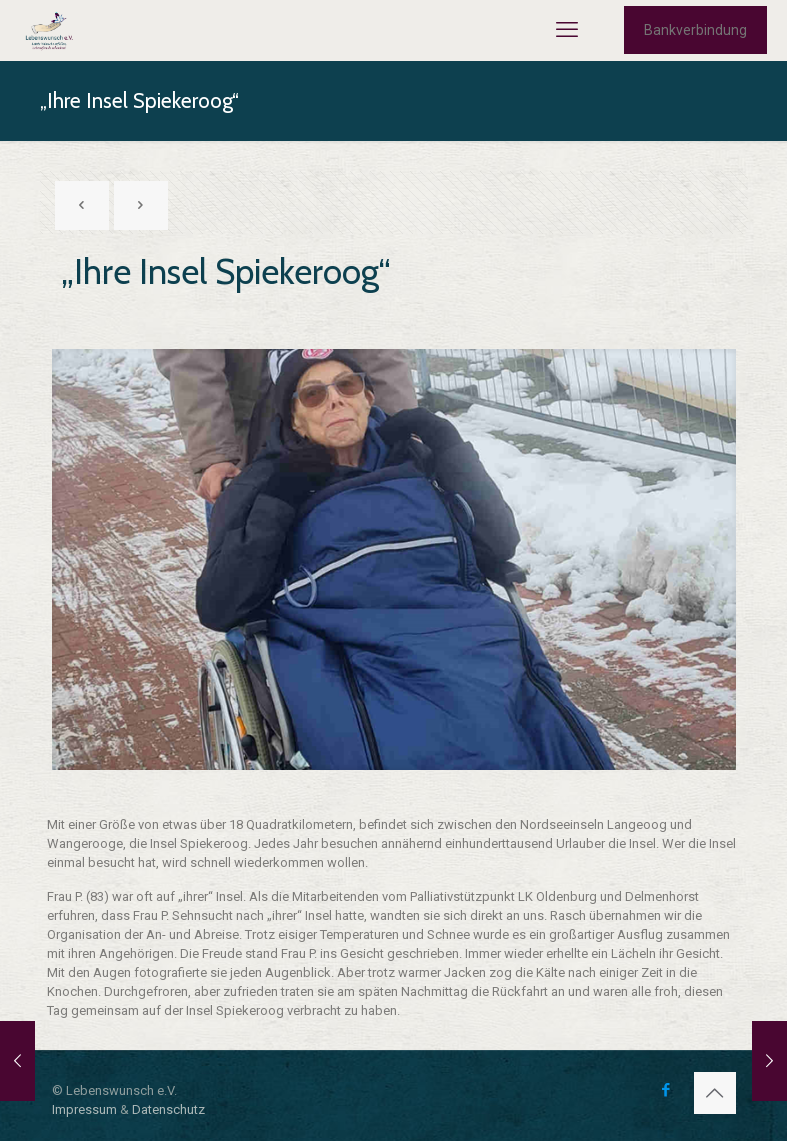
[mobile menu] (567, 30)
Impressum (84, 1109)
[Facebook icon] (666, 1090)
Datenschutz (168, 1109)
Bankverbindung (695, 30)
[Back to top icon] (715, 1093)
